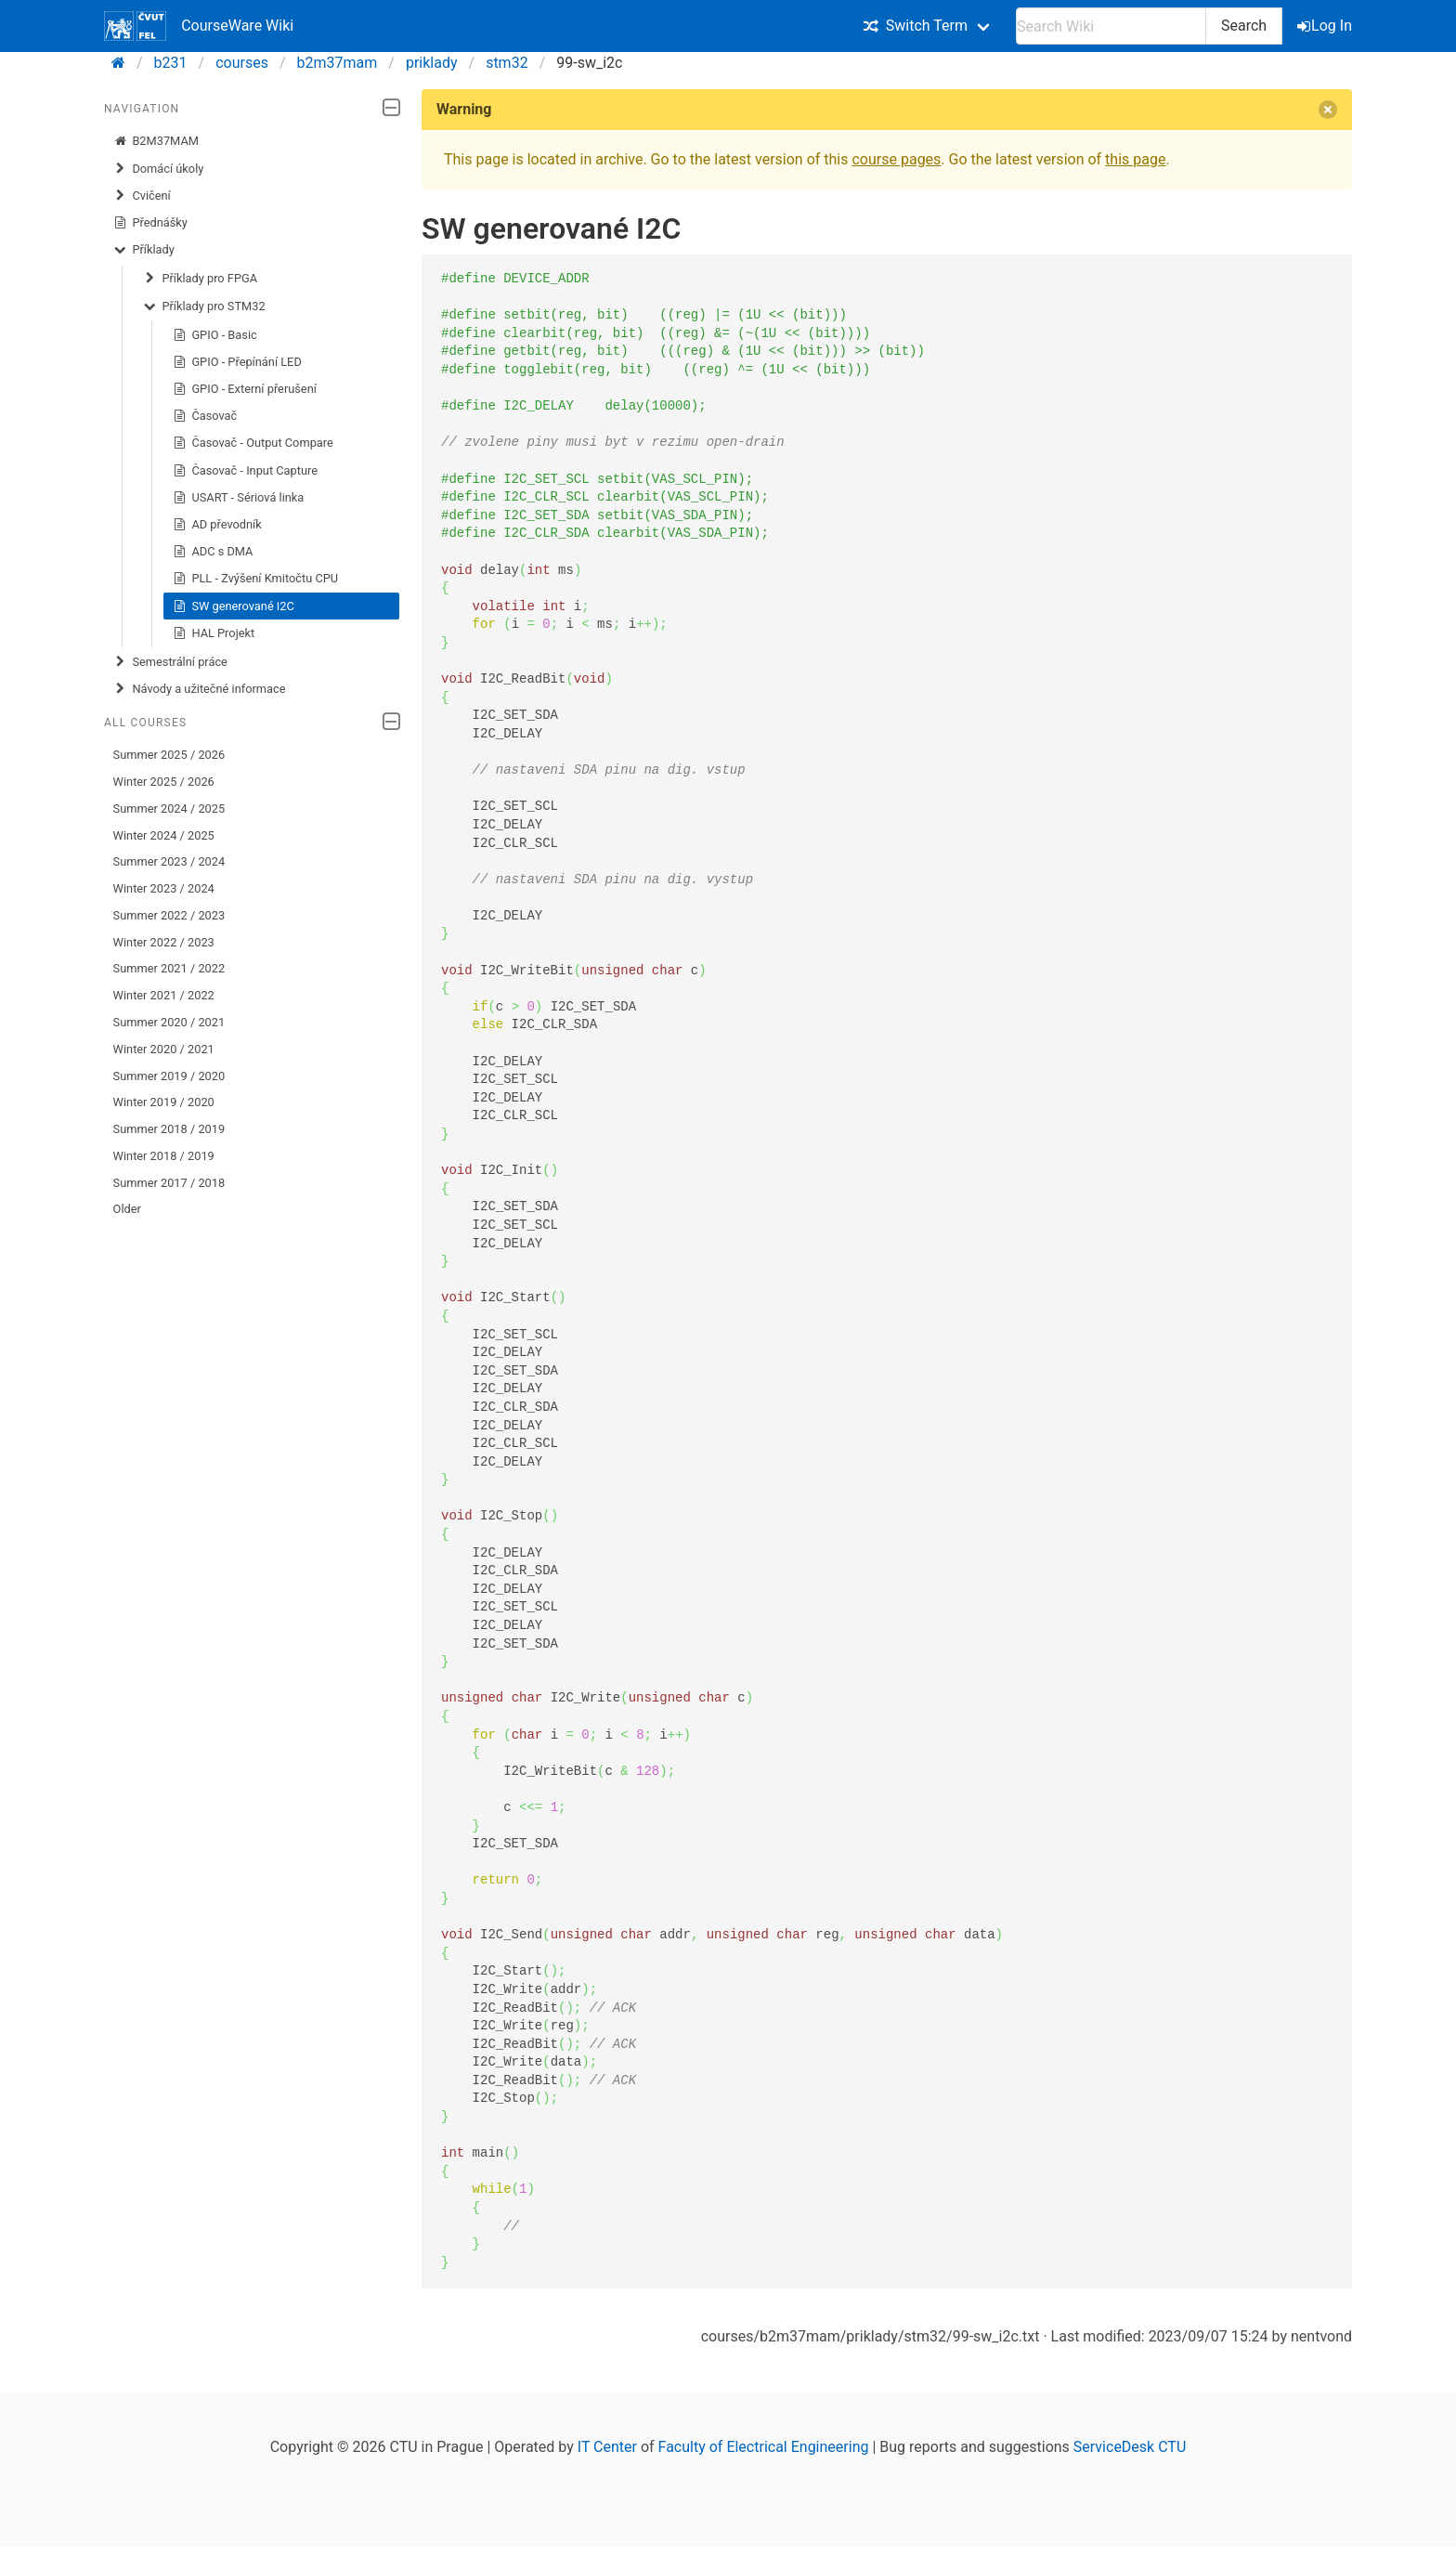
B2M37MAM (156, 141)
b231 (171, 63)
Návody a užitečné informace (199, 689)
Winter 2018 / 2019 (163, 1156)
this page (1135, 159)
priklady (432, 63)
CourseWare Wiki (198, 26)
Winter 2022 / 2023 (163, 942)
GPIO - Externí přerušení (245, 389)
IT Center (607, 2447)
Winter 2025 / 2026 (163, 782)
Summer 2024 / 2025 (169, 808)
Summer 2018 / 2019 (169, 1129)
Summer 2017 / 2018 (169, 1183)
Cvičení (142, 196)
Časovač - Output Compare (253, 443)
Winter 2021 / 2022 (163, 995)
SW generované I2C (233, 606)
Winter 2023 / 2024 (163, 888)
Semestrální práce (170, 662)
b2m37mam (337, 63)
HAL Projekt (214, 633)
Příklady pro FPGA (200, 278)
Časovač (205, 416)
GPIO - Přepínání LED (237, 362)
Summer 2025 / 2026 (169, 755)
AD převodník (217, 524)
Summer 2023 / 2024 (169, 861)
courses (241, 63)
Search (1244, 25)
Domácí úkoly (158, 169)
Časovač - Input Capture (245, 470)
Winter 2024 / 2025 (163, 835)
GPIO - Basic (215, 335)
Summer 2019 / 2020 (169, 1076)
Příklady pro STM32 (204, 306)
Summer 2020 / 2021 (169, 1022)
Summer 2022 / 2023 (169, 915)
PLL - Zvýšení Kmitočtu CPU (255, 578)
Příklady (144, 249)
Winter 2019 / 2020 (163, 1102)
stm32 (507, 63)
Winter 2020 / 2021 (163, 1049)
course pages (896, 159)
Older (127, 1209)
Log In (1326, 25)
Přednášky (150, 222)
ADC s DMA (213, 551)
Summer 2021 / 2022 (169, 968)
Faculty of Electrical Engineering (763, 2447)
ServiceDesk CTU (1129, 2447)
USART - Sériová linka (239, 497)
